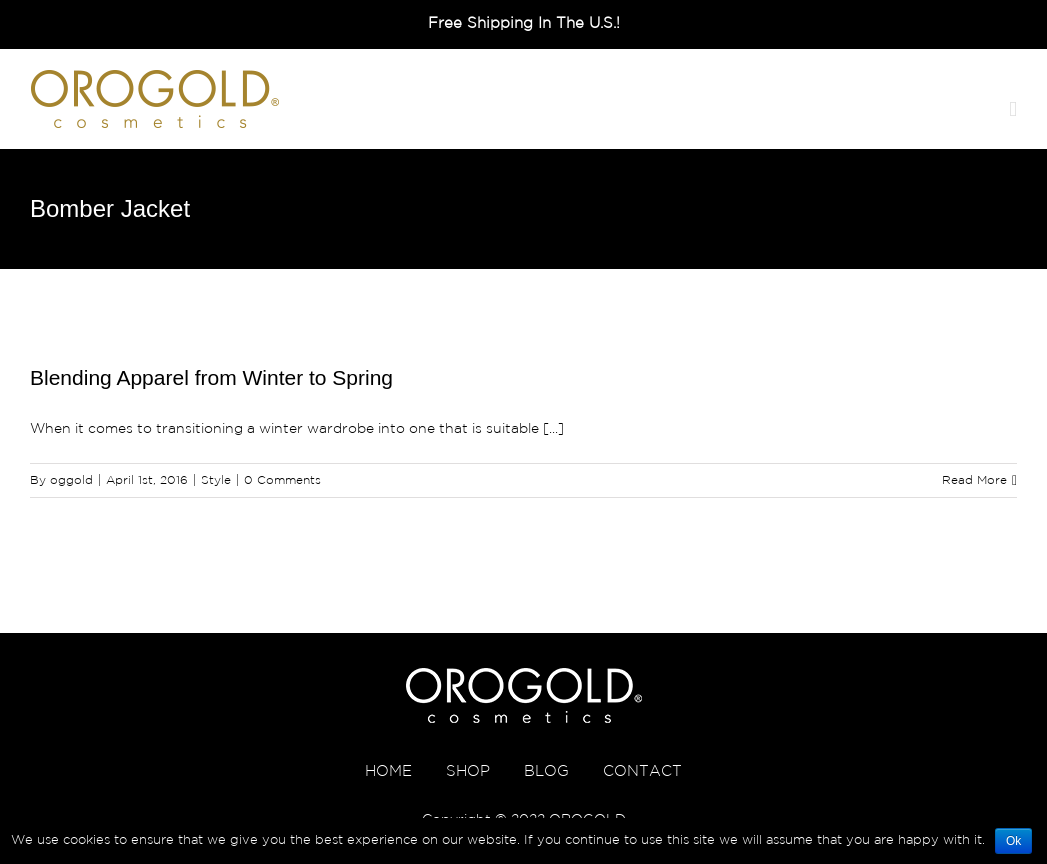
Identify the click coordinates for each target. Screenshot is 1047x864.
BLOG (546, 771)
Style (216, 480)
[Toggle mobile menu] (1013, 109)
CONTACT (642, 771)
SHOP (468, 771)
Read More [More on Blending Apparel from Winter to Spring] (974, 480)
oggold (71, 480)
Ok (1013, 841)
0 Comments (282, 480)
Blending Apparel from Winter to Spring (211, 377)
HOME (388, 771)
